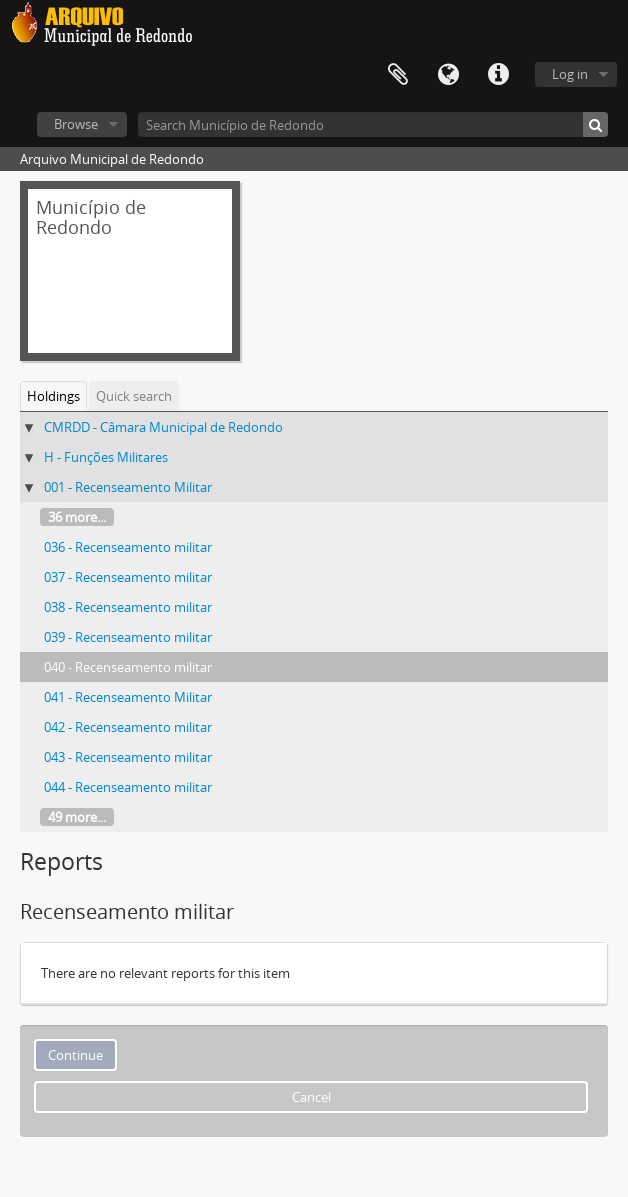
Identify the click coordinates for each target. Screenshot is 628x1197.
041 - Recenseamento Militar (128, 697)
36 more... (77, 517)
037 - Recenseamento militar (128, 577)
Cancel (311, 1097)
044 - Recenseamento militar (128, 787)
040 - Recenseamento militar (128, 667)
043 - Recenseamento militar (128, 757)
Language (448, 75)
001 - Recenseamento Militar (128, 487)
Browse (76, 124)
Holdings (53, 396)
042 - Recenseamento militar (128, 727)
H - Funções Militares (106, 457)
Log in (570, 74)
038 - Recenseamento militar (128, 607)
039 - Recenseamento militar (128, 637)
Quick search (134, 396)
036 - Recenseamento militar (128, 547)
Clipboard (398, 75)
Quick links (498, 75)
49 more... (77, 817)
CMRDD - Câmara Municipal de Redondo (163, 427)
